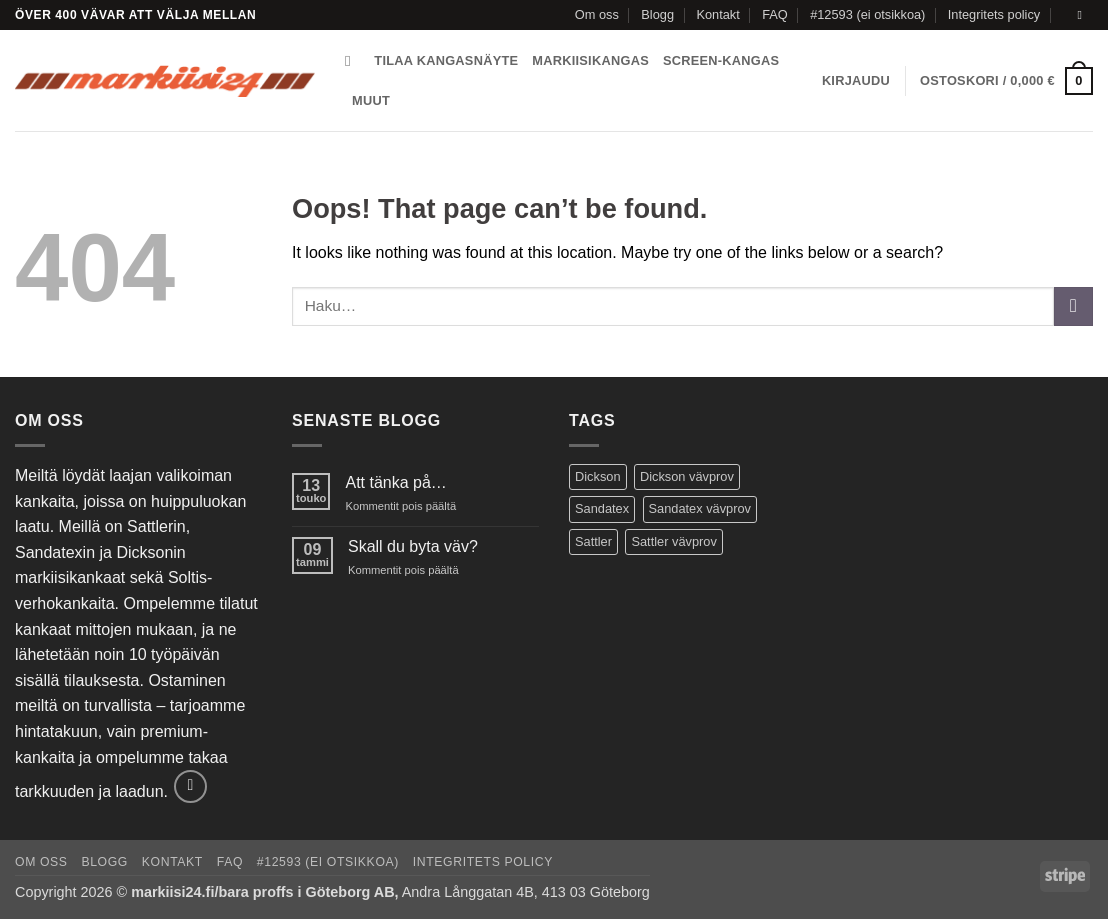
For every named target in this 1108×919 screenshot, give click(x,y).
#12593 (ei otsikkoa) (867, 14)
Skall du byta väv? (413, 546)
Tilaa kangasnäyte (446, 60)
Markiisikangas (590, 60)
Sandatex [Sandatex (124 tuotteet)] (602, 508)
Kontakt (717, 14)
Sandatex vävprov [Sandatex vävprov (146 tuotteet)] (700, 508)
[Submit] (1073, 306)
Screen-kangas (721, 60)
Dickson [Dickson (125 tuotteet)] (598, 476)
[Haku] (352, 61)
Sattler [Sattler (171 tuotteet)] (593, 541)
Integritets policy (994, 14)
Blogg (657, 14)
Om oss (597, 14)
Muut (371, 100)
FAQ (775, 14)
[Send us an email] (1083, 15)
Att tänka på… (395, 482)
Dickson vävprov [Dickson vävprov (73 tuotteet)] (687, 476)
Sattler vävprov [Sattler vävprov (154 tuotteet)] (673, 541)
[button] (856, 81)
